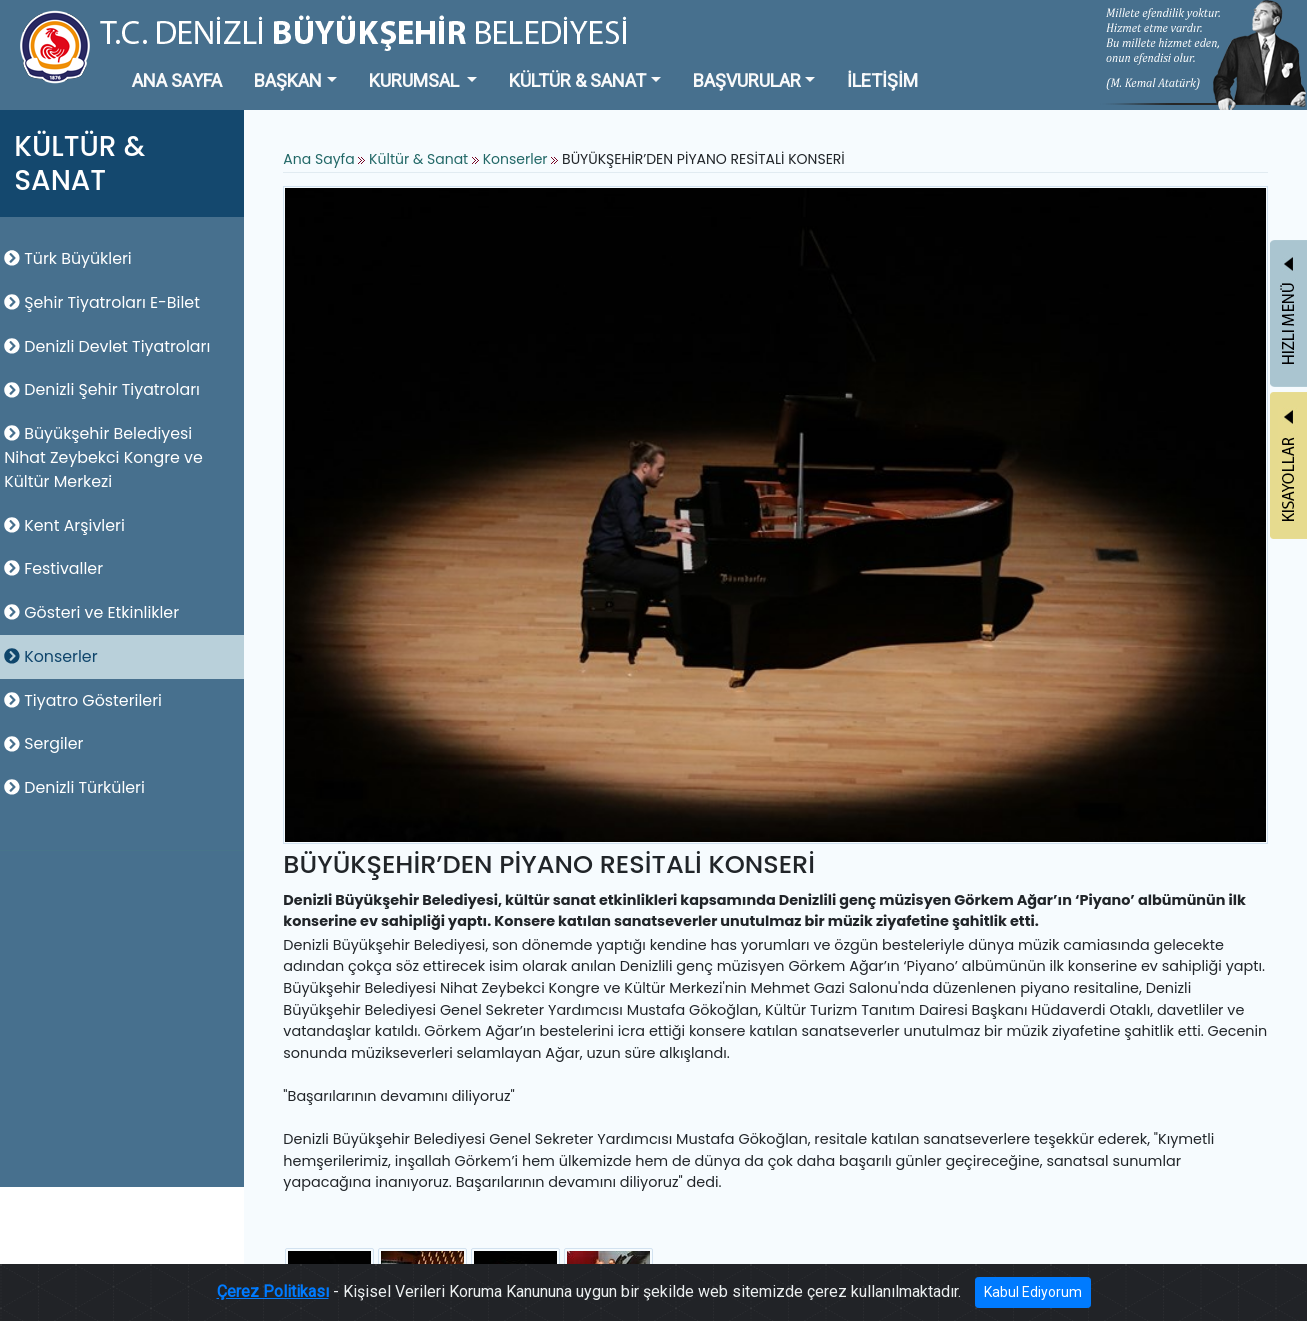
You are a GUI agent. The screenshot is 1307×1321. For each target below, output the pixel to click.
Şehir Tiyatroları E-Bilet (108, 302)
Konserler (56, 656)
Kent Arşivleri (70, 525)
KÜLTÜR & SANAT (577, 80)
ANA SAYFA (177, 80)
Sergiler (49, 743)
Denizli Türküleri (80, 787)
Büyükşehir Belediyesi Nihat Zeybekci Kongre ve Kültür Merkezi (109, 457)
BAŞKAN (288, 80)
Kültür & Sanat (427, 160)
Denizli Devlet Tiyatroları (113, 346)
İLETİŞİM (882, 80)
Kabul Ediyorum (1033, 1292)
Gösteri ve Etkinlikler (97, 612)
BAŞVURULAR (747, 80)
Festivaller (59, 568)
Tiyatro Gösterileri (89, 700)
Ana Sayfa (325, 160)
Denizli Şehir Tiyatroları (108, 389)
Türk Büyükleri (74, 258)
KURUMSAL (416, 80)
